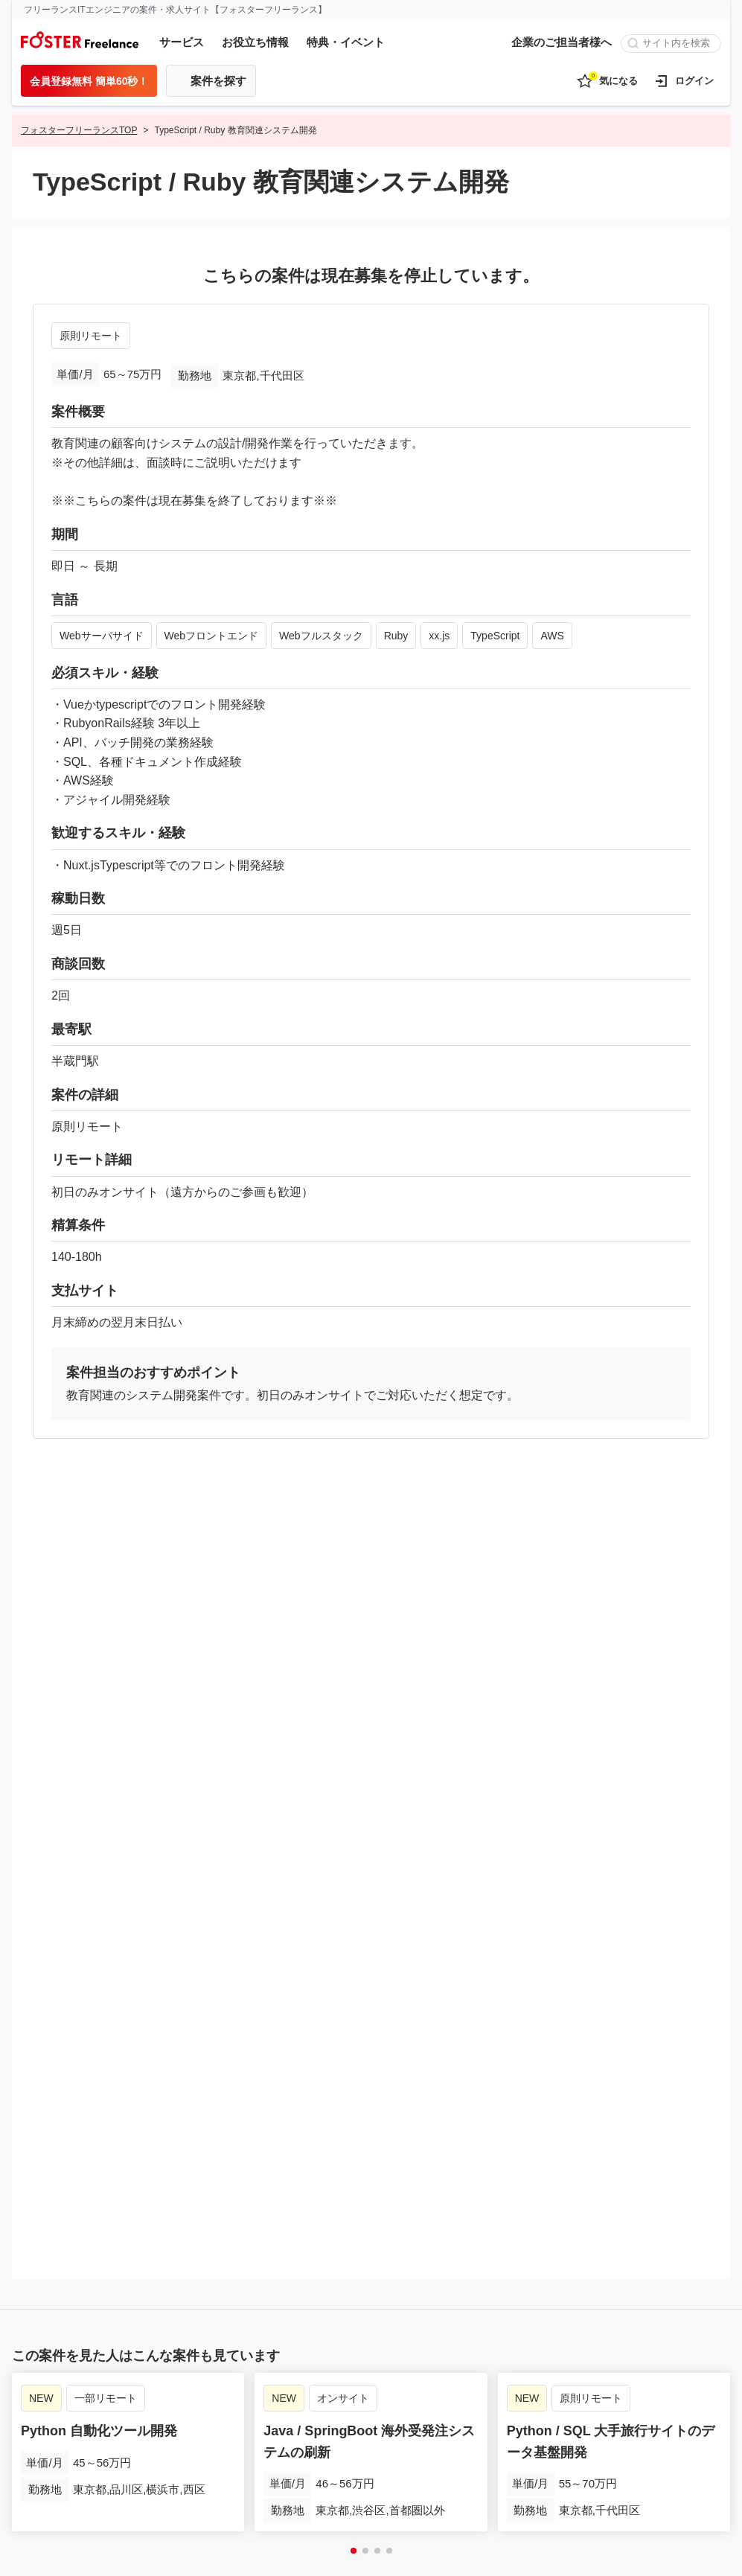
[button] (353, 2546)
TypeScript (494, 636)
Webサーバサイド (102, 636)
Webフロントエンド (211, 636)
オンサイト (343, 2394)
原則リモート (91, 336)
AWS (551, 636)
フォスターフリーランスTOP (79, 130)
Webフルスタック (321, 636)
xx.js (439, 636)
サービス (181, 42)
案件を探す (218, 80)
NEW (41, 2394)
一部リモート (105, 2394)
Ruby (396, 636)
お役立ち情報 (255, 42)
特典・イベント (346, 42)
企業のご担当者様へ (561, 42)
